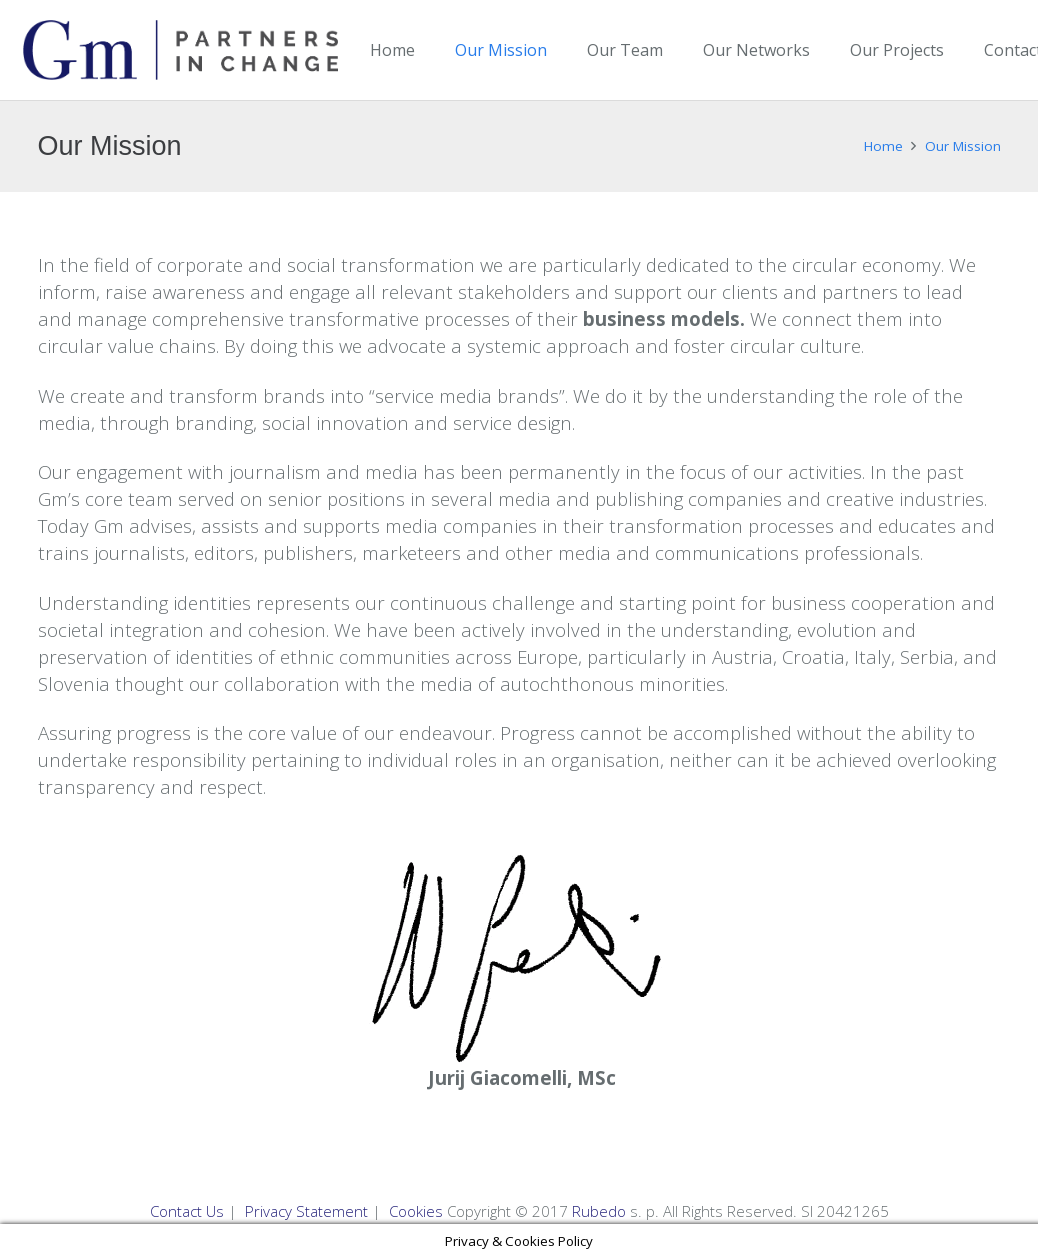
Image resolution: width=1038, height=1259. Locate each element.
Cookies (416, 1211)
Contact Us (187, 1211)
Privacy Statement (306, 1211)
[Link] (181, 50)
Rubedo (599, 1211)
